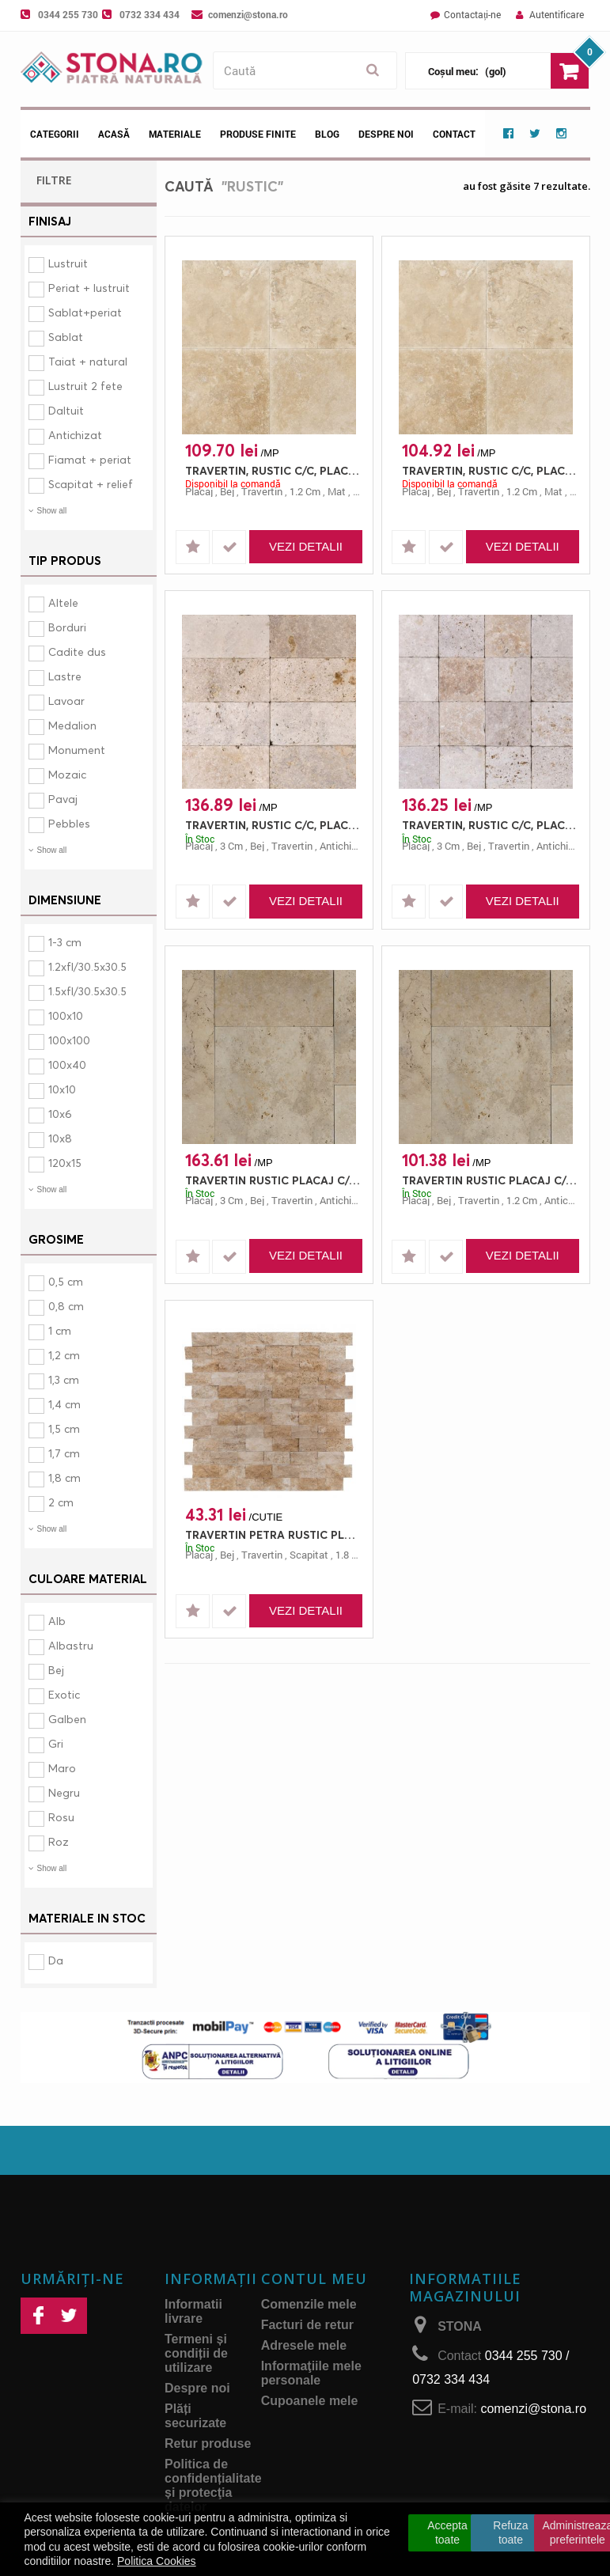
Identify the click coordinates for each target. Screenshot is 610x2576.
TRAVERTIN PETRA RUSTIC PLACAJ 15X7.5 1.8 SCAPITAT (273, 1534)
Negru (64, 1792)
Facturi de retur (307, 2325)
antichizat (343, 846)
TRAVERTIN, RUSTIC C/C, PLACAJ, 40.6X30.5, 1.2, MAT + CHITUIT (490, 470)
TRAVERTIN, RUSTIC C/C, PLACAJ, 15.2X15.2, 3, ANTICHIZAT (490, 825)
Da (55, 1960)
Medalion (72, 725)
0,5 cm (65, 1281)
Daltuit (66, 410)
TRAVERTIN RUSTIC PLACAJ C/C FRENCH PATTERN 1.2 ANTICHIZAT (490, 1180)
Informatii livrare (193, 2311)
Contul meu (314, 2278)
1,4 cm (64, 1404)
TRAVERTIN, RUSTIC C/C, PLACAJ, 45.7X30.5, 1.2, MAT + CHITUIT (273, 470)
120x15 (64, 1162)
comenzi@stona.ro (248, 14)
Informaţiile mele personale (311, 2373)
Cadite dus (77, 651)
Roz (58, 1841)
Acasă (114, 133)
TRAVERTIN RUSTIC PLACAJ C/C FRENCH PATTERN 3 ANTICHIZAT (273, 1180)
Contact (454, 133)
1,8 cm (64, 1477)
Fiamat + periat (89, 459)
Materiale (175, 133)
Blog (327, 133)
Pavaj (63, 798)
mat (337, 491)
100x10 (65, 1015)
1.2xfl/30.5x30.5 (87, 966)
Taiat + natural (87, 361)
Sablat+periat (85, 312)
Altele (63, 602)
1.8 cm (350, 1554)
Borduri (67, 627)
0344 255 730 (68, 14)
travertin (261, 491)
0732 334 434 (149, 14)
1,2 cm (64, 1355)
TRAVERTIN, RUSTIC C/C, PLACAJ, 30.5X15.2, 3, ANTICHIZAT (273, 825)
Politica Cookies (156, 2561)
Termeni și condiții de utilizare (196, 2353)
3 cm (231, 846)
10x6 (60, 1113)
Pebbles (69, 823)
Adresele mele (304, 2345)
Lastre (64, 676)
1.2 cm (305, 491)
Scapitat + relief (90, 484)
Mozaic (67, 774)
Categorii (54, 133)
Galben (67, 1719)
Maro (62, 1768)
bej (227, 491)
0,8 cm (66, 1306)
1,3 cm (63, 1379)
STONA (460, 2326)
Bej (56, 1669)
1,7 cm (64, 1453)
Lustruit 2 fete (85, 385)
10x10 (62, 1089)
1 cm (59, 1330)
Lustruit (68, 263)
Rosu (61, 1817)
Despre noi (386, 133)
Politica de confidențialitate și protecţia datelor (213, 2485)
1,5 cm (64, 1428)
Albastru (70, 1645)
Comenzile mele (309, 2304)
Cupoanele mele (309, 2400)
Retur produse (208, 2443)
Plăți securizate (195, 2416)
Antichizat (75, 434)
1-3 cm (64, 942)
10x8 (60, 1138)
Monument (76, 749)
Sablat (65, 336)
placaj (199, 491)
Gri (55, 1743)
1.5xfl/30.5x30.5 (87, 991)
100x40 (67, 1064)
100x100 (69, 1040)
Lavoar (66, 700)
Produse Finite (258, 133)
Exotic (64, 1694)
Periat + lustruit (89, 287)
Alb (57, 1620)
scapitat (309, 1554)
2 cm (61, 1502)
